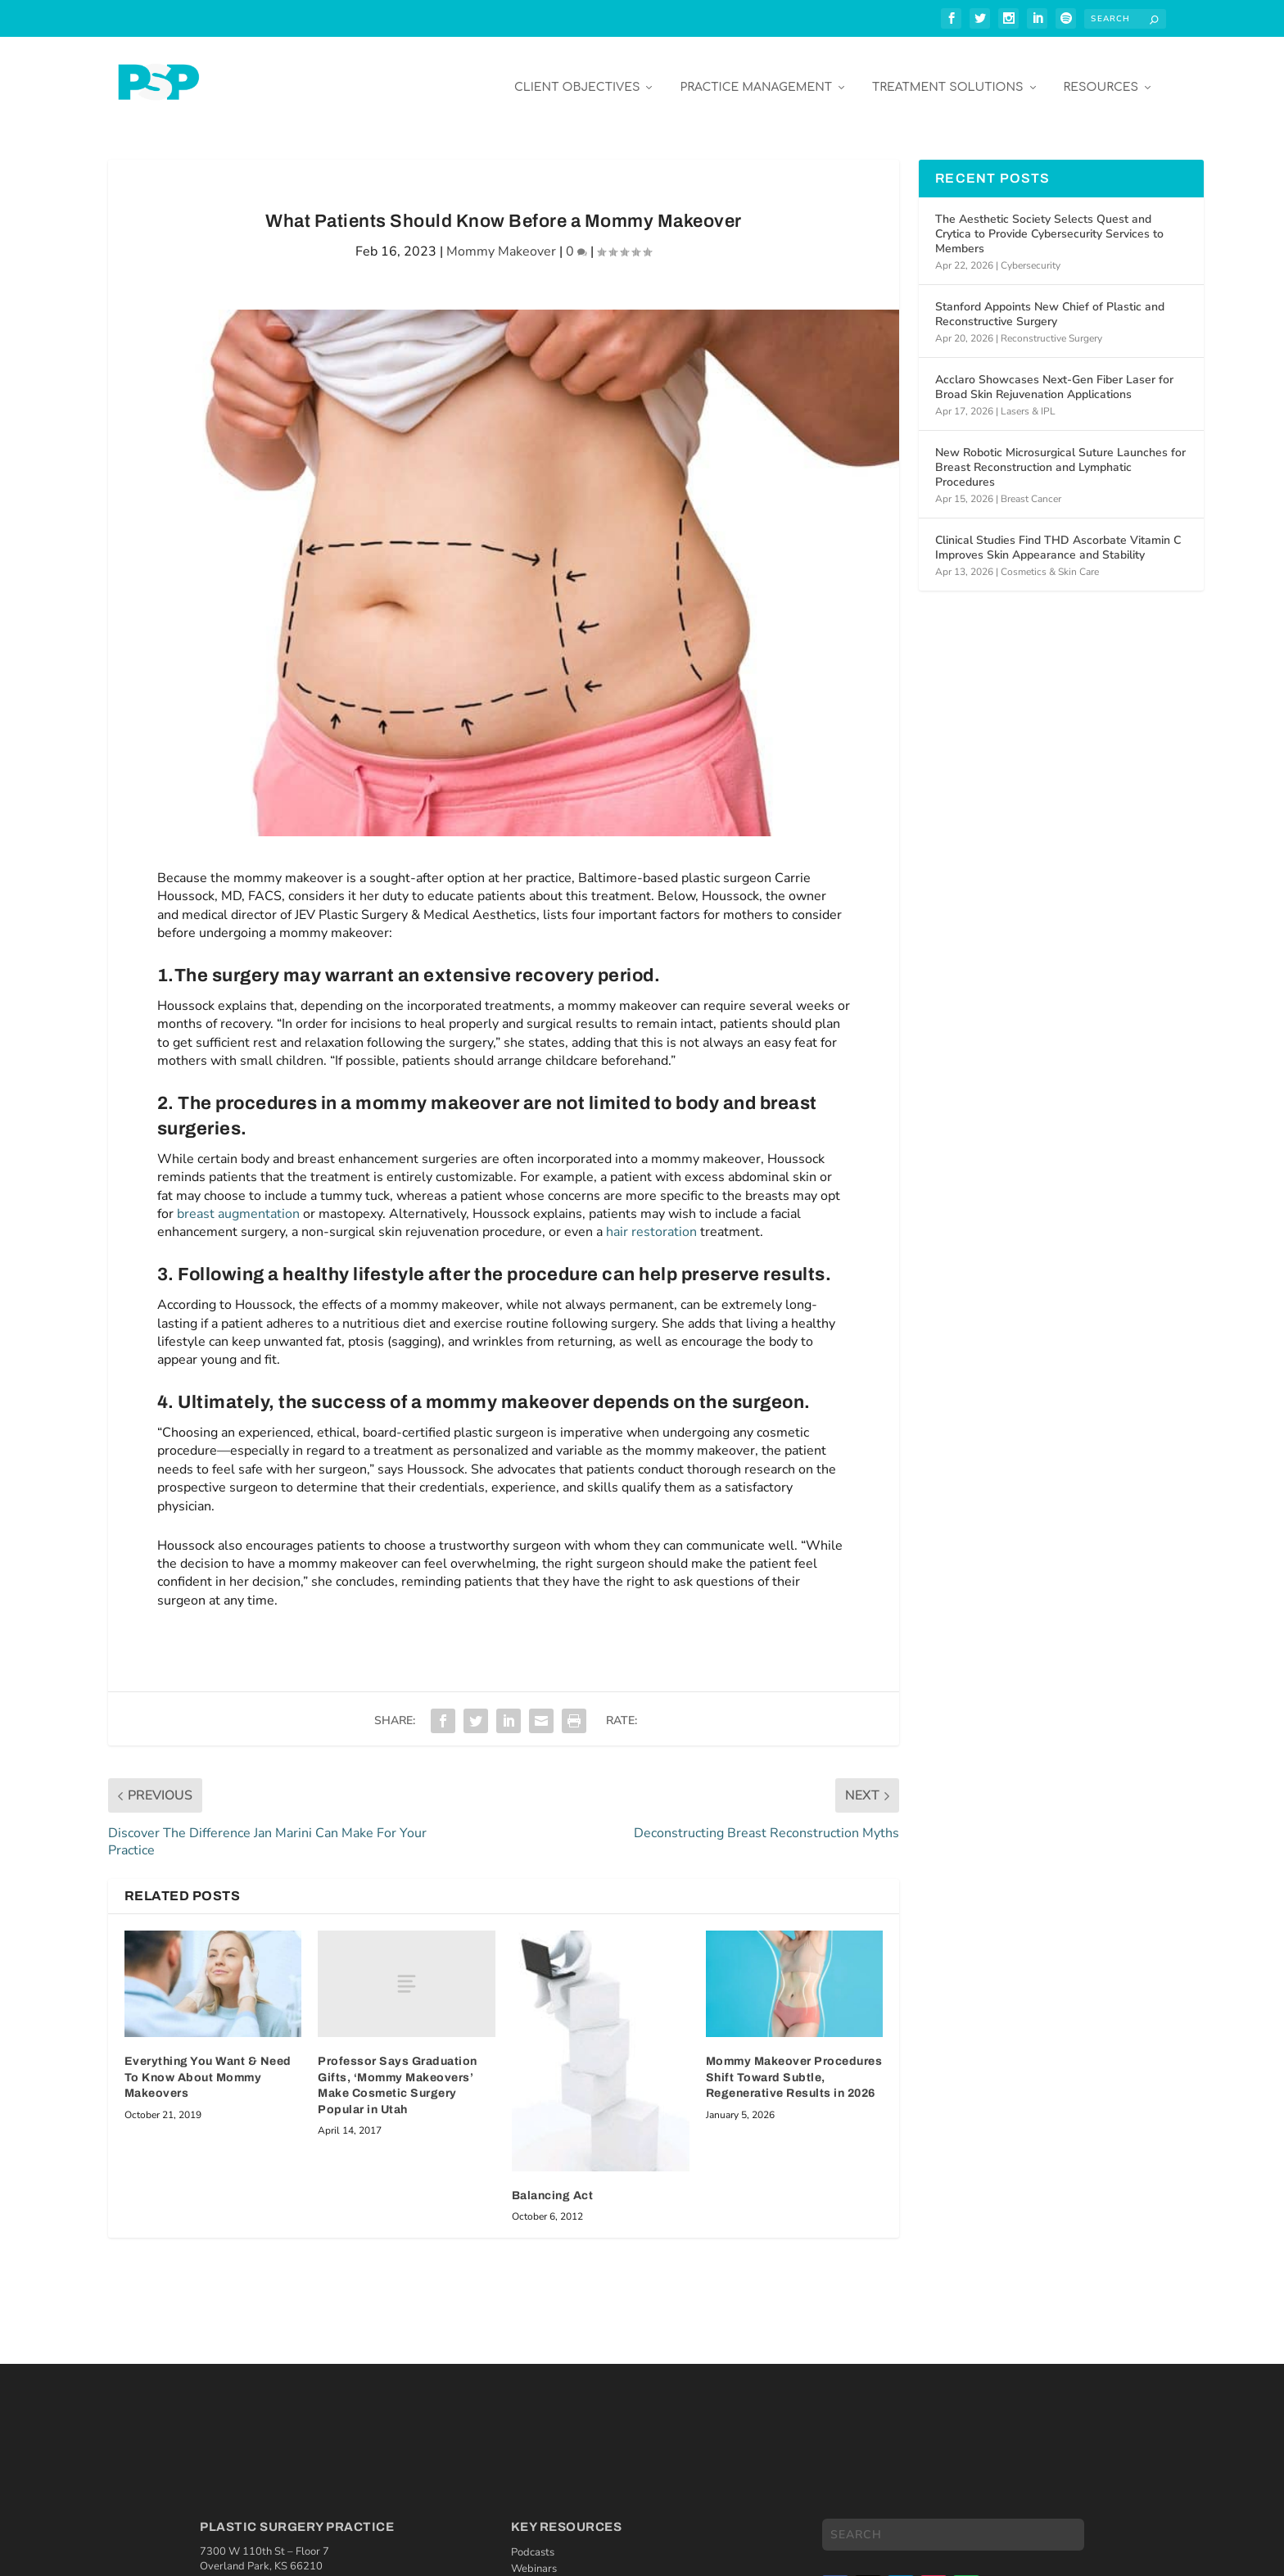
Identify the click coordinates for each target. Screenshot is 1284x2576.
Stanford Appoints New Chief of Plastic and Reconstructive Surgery (1049, 302)
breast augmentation (238, 1202)
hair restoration (651, 1220)
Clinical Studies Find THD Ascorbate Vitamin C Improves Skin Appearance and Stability (1058, 535)
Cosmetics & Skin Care (1050, 559)
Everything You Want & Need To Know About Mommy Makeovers (208, 2065)
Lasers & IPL (1028, 398)
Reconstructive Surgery (1051, 326)
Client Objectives (577, 75)
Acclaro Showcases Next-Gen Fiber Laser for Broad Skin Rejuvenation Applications (1054, 375)
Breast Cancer (1031, 486)
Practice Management (756, 75)
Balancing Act (553, 2183)
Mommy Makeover (501, 239)
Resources (1101, 75)
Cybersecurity (1030, 253)
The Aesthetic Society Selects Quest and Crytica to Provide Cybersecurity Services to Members (1049, 221)
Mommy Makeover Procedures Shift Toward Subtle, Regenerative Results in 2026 (794, 2065)
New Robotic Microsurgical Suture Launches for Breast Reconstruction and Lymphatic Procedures (1060, 455)
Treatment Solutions (947, 75)
